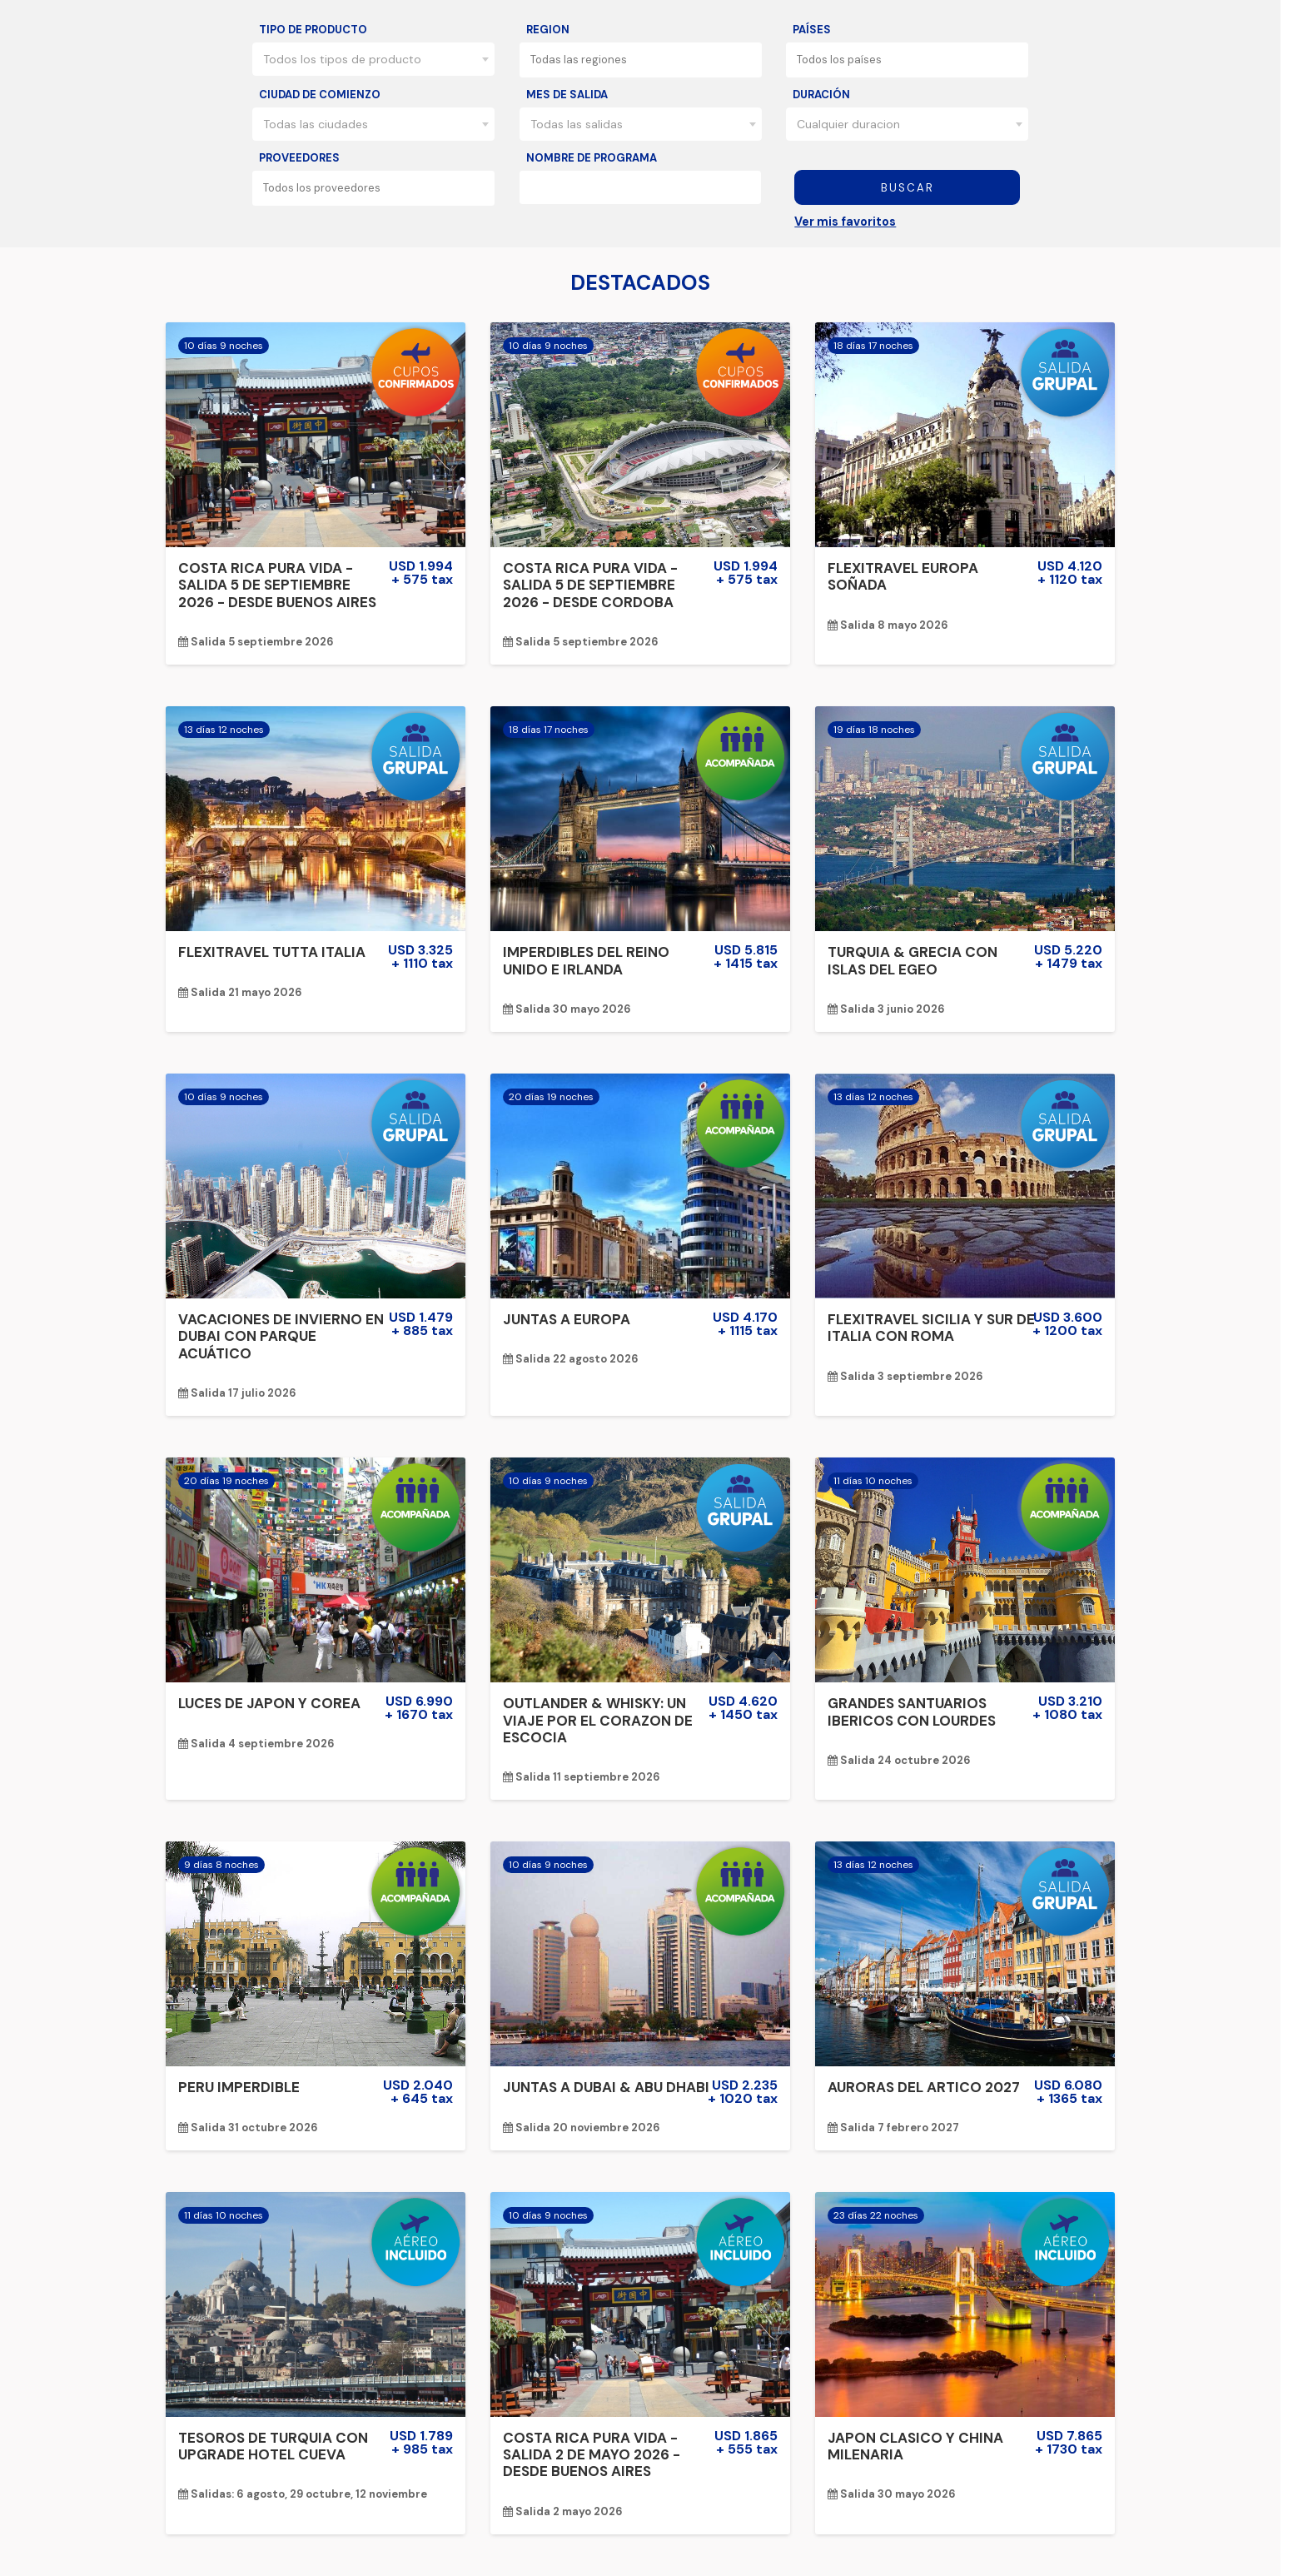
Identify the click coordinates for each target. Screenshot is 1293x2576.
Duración (821, 94)
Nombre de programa (591, 158)
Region (547, 29)
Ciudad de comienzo (319, 94)
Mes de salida (567, 94)
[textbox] (645, 59)
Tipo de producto (313, 29)
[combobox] (373, 59)
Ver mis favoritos (845, 221)
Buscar (907, 188)
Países (812, 29)
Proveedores (299, 158)
